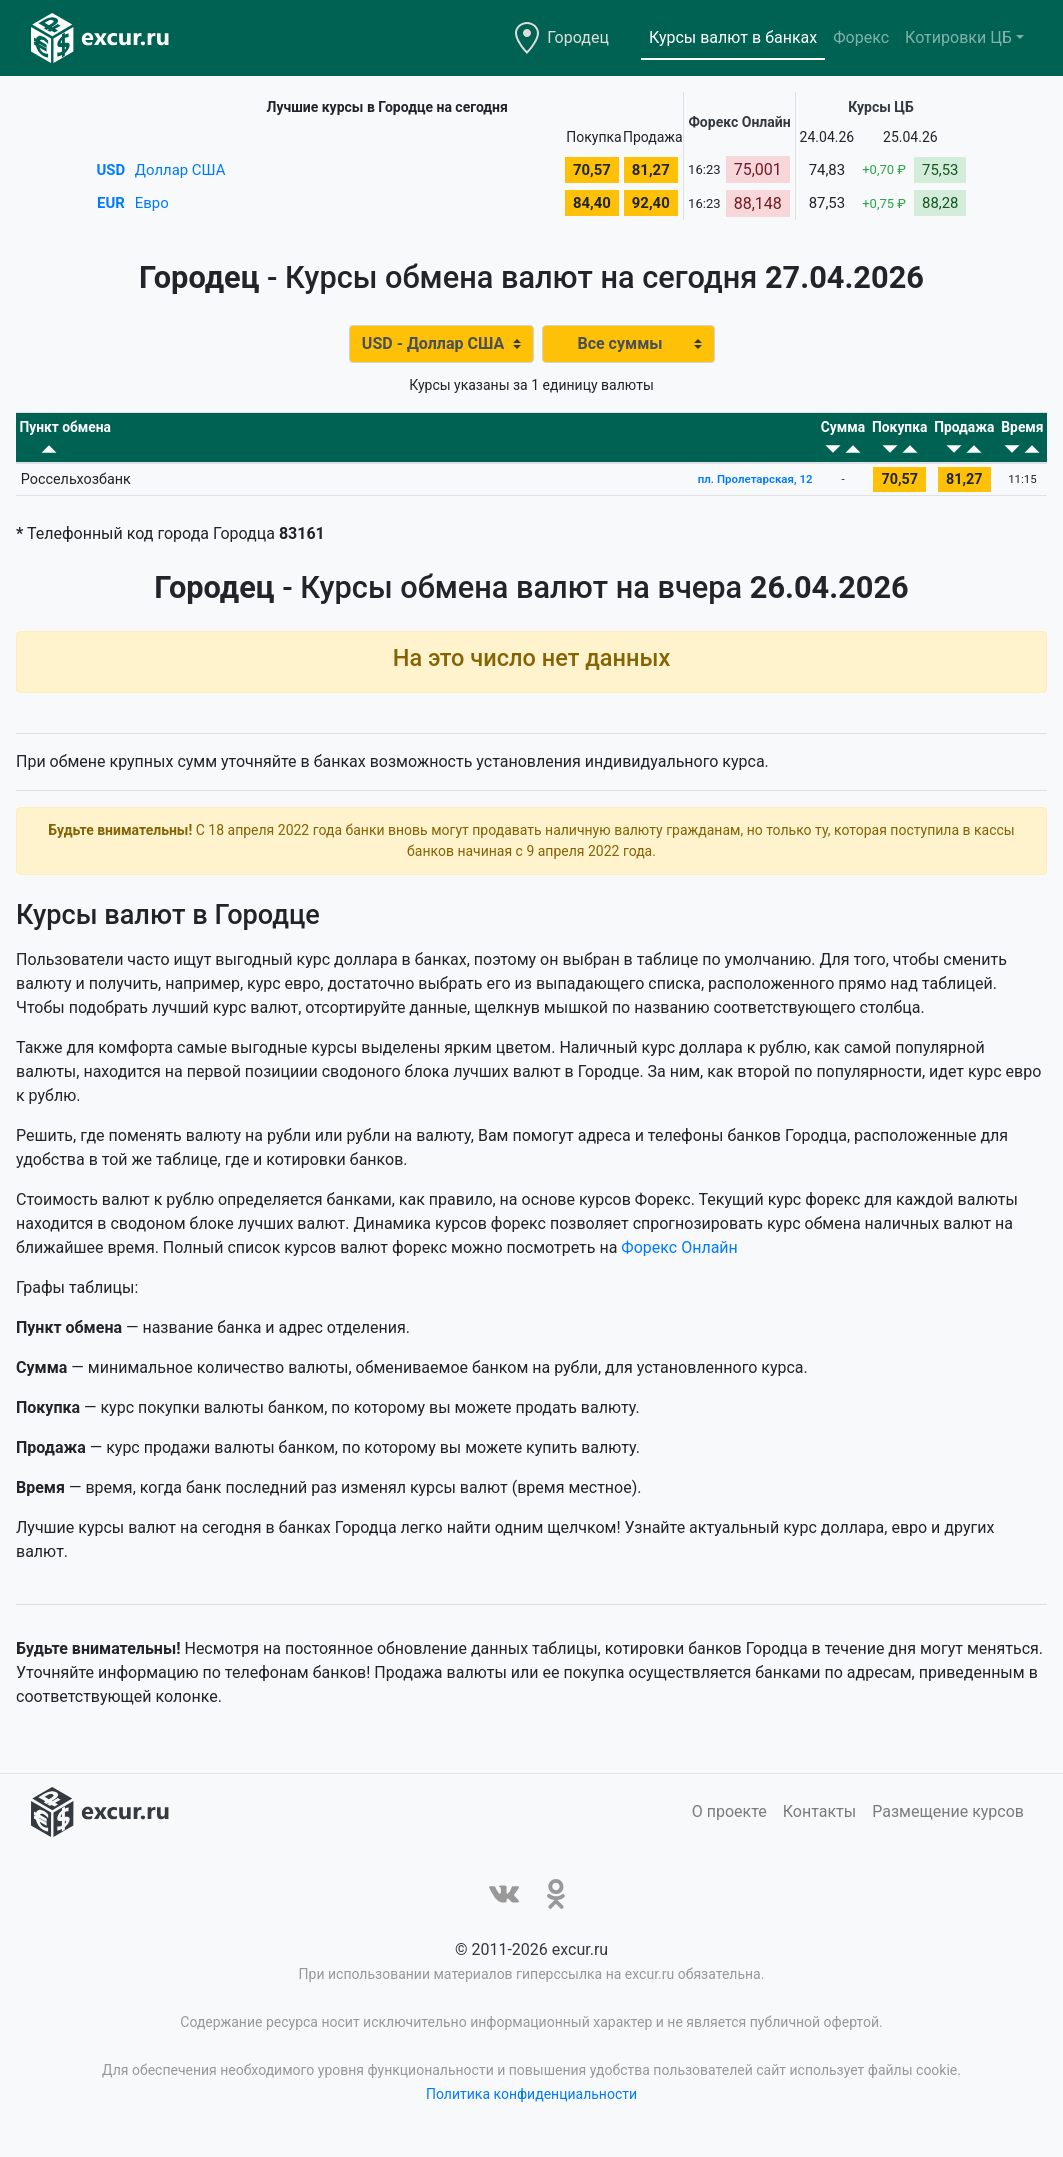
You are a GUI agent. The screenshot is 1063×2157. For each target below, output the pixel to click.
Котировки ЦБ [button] (958, 37)
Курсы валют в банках (733, 37)
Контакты (819, 1822)
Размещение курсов (948, 1822)
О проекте (729, 1822)
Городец (578, 37)
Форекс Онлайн (679, 1258)
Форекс (861, 37)
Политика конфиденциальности (531, 2105)
